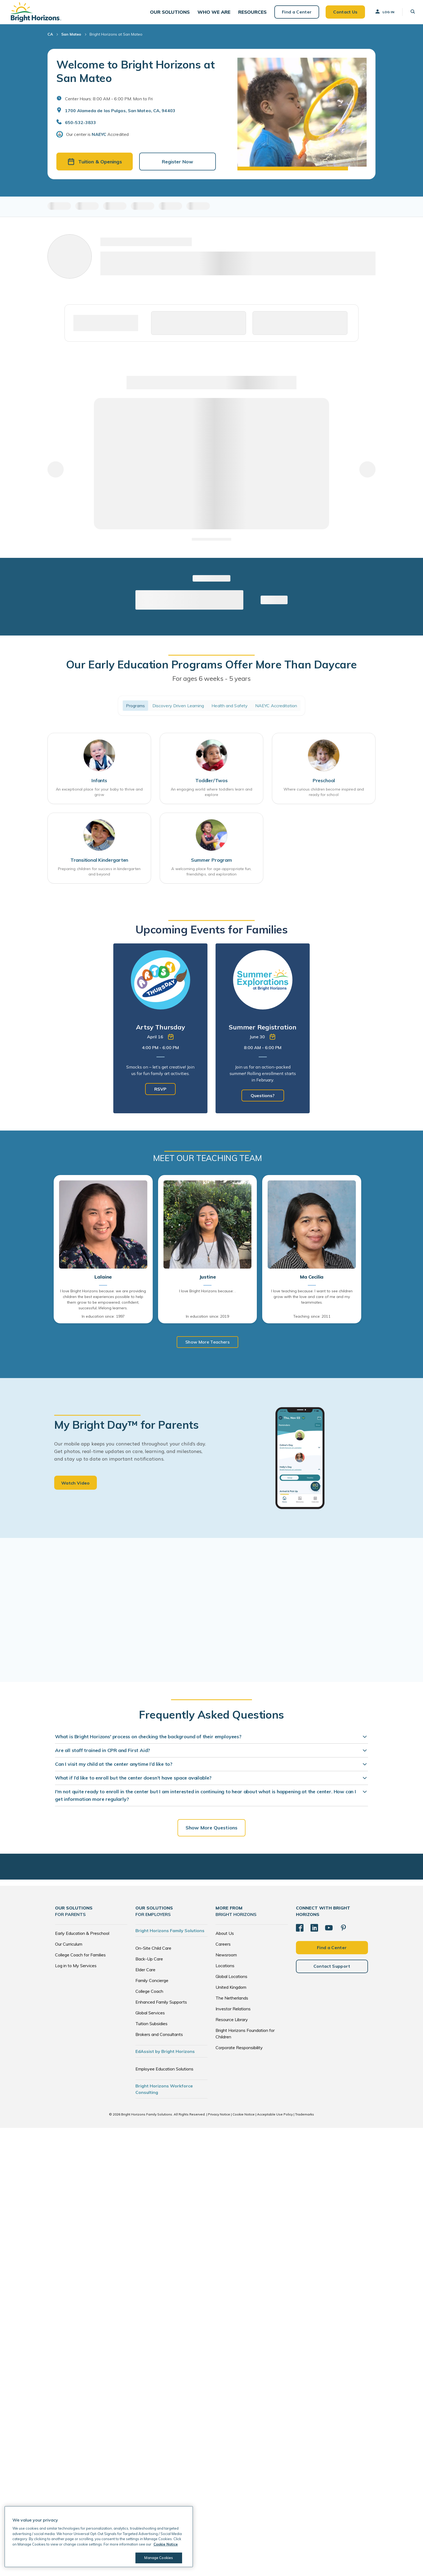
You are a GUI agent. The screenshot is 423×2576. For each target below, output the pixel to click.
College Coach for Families (80, 1959)
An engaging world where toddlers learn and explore (211, 796)
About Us (225, 1937)
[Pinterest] (343, 1932)
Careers (223, 1948)
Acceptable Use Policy (275, 2118)
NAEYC (99, 137)
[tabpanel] (160, 1033)
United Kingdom (231, 1991)
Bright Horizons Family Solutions (169, 1934)
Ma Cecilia (311, 1281)
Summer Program (211, 864)
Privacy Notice (219, 2118)
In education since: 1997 (103, 1320)
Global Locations (231, 1980)
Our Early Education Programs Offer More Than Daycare (211, 667)
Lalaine (103, 1281)
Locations (225, 1969)
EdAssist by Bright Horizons (165, 2055)
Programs (135, 709)
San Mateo (71, 37)
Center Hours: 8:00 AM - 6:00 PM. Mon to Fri (109, 102)
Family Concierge (151, 1984)
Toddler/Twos (211, 784)
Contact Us (342, 13)
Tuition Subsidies (151, 2027)
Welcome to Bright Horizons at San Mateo (135, 74)
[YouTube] (329, 1932)
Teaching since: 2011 (311, 1320)
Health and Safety (230, 709)
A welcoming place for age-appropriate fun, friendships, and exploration (211, 876)
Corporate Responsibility (239, 2051)
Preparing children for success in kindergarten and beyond (99, 876)
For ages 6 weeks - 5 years (211, 682)
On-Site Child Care (153, 1952)
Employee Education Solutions (164, 2073)
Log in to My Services (76, 1969)
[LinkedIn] (314, 1932)
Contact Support (331, 1970)
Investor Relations (233, 2012)
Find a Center (294, 13)
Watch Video (75, 1487)
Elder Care (145, 1973)
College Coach (149, 1995)
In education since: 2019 (207, 1320)
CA (50, 37)
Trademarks (304, 2118)
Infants (99, 784)
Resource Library (232, 2023)
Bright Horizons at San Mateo (116, 37)
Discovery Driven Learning (178, 709)
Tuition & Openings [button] (94, 165)
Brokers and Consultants (159, 2038)
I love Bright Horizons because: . (207, 1295)
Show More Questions (211, 1832)
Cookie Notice (244, 2118)
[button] (171, 13)
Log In (382, 13)
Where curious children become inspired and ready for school (324, 796)
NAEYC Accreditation (276, 709)
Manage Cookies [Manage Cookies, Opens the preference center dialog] (158, 2558)
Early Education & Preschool (82, 1937)
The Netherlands (232, 2002)
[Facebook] (299, 1932)
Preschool (324, 784)
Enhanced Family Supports (161, 2006)
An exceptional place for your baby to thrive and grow (99, 796)
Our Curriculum (68, 1948)
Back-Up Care (149, 1963)
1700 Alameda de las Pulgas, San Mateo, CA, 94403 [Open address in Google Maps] (120, 114)
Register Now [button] (177, 165)
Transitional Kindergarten (99, 864)
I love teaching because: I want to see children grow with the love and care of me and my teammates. (312, 1301)
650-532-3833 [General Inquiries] (80, 126)
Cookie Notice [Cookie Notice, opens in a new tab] (165, 2544)
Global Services (150, 2016)
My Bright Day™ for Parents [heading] (126, 1429)
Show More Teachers (207, 1346)
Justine (207, 1281)
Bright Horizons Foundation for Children (245, 2037)
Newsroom (226, 1959)
